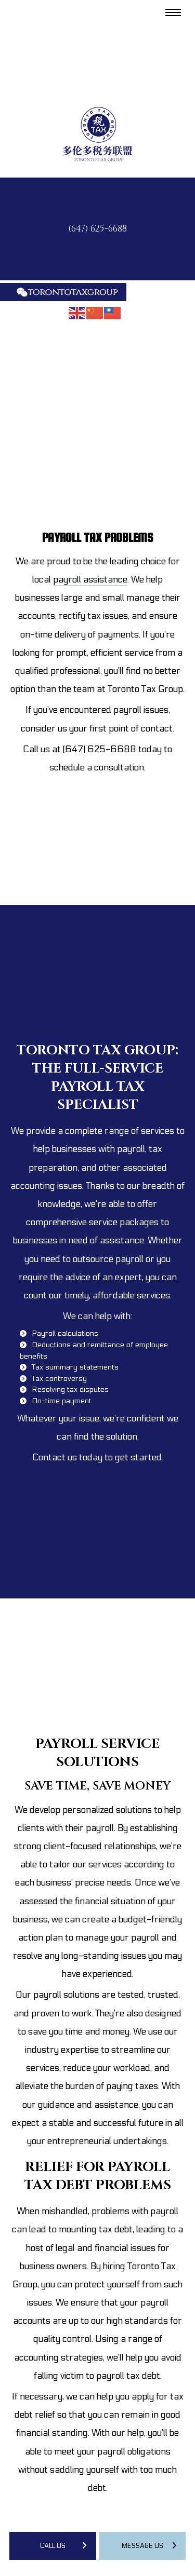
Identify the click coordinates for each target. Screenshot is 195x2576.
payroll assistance (90, 579)
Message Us (142, 2546)
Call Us (53, 2546)
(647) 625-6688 (97, 229)
